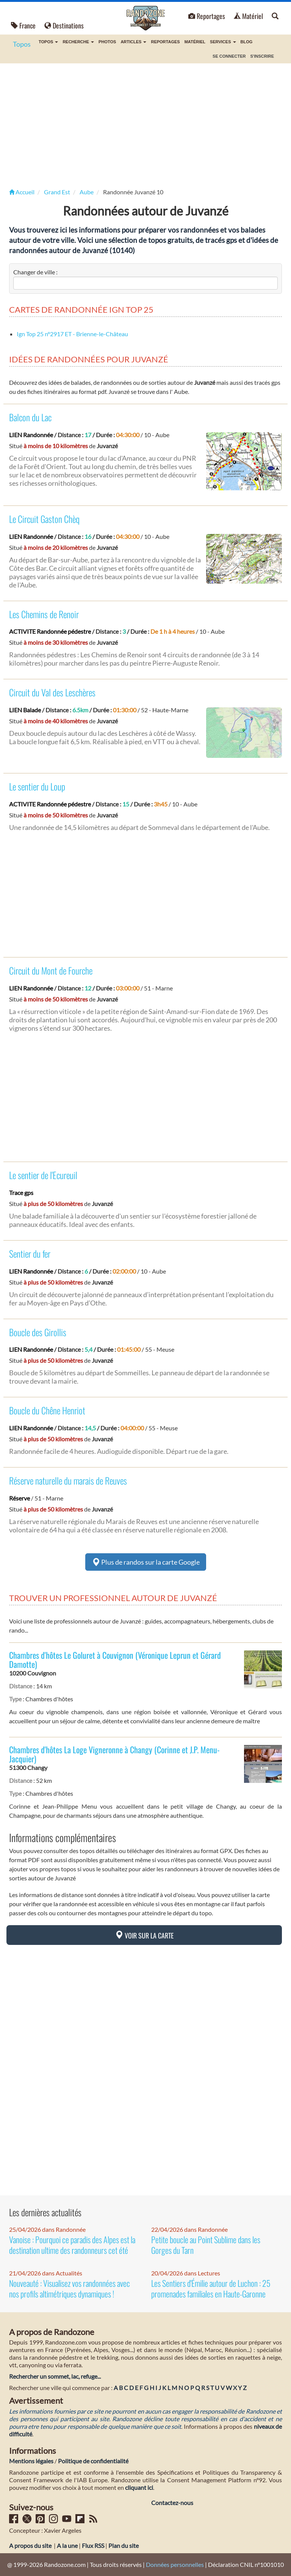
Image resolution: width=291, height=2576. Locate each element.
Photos (107, 41)
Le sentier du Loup (37, 786)
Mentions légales (31, 2460)
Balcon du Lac (30, 417)
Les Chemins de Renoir (44, 614)
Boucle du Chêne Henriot (47, 1410)
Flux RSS (93, 2545)
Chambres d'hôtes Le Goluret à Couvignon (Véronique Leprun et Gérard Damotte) (115, 1659)
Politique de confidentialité (93, 2460)
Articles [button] (133, 41)
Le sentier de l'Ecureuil (43, 1175)
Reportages (206, 16)
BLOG (247, 41)
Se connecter (229, 56)
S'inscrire (262, 56)
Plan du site (123, 2545)
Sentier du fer (29, 1253)
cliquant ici (139, 2487)
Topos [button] (48, 41)
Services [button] (223, 41)
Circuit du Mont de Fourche (50, 970)
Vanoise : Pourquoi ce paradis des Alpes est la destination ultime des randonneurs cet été (72, 2244)
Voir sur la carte (144, 1935)
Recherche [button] (78, 41)
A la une (67, 2545)
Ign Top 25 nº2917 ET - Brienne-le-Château (72, 333)
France (23, 25)
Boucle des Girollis (37, 1332)
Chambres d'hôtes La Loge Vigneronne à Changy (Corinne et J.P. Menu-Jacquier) (114, 1754)
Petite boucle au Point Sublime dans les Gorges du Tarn (205, 2244)
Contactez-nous (172, 2502)
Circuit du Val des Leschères (52, 692)
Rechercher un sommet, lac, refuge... (55, 2376)
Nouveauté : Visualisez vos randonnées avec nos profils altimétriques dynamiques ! (69, 2288)
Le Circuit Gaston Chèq (44, 519)
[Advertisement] (145, 124)
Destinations (64, 25)
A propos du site (30, 2545)
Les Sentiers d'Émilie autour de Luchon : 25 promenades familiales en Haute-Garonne (211, 2288)
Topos (22, 44)
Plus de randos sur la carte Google (146, 1562)
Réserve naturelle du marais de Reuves (68, 1480)
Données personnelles (175, 2564)
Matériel (248, 16)
